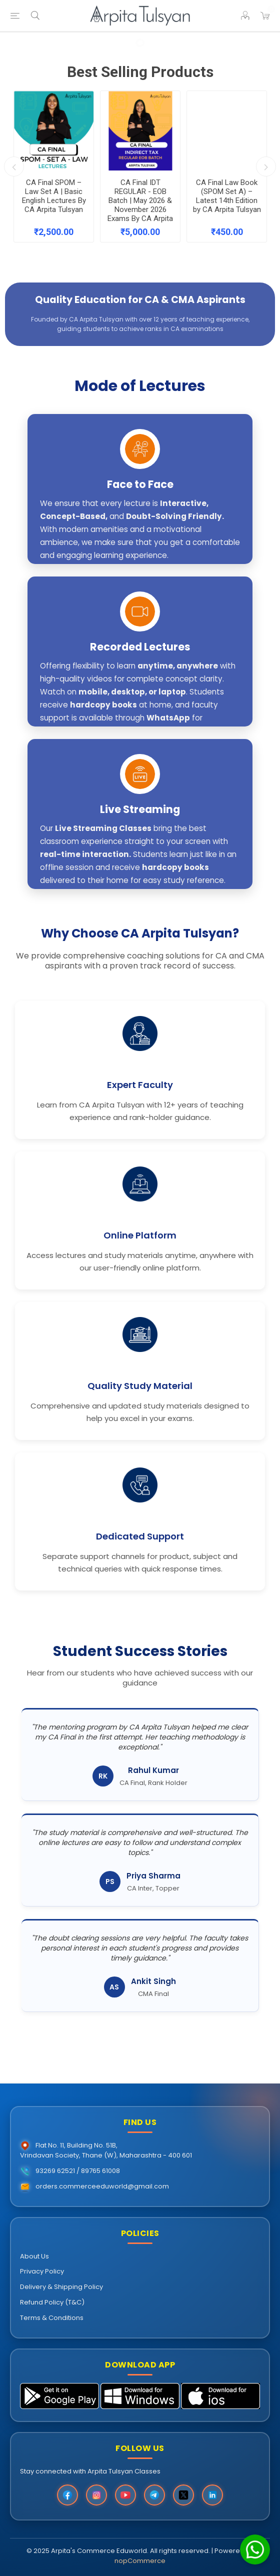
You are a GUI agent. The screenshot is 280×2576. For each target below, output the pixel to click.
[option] (53, 166)
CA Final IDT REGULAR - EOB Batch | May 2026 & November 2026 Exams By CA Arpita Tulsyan (140, 193)
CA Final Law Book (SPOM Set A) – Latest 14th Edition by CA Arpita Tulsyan (227, 193)
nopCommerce (140, 2561)
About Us (34, 2256)
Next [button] (266, 166)
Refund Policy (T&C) (52, 2302)
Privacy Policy (42, 2271)
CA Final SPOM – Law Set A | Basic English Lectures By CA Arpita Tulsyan (54, 193)
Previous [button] (14, 166)
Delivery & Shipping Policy (61, 2287)
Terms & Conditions (52, 2317)
